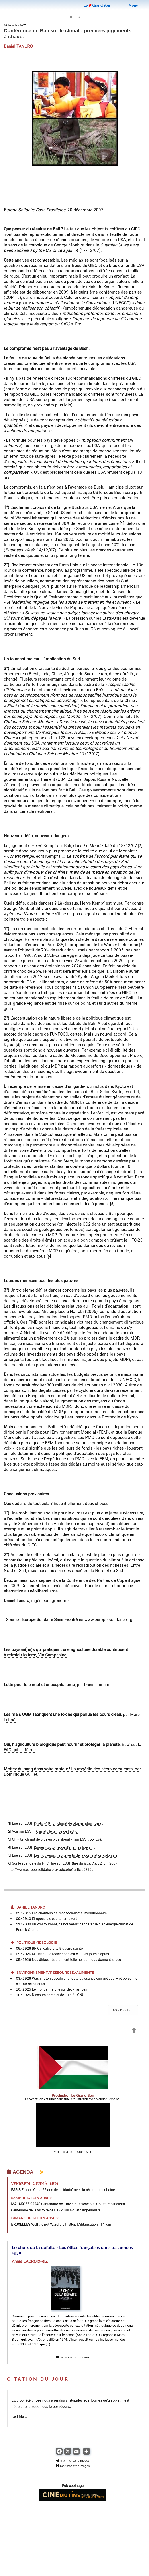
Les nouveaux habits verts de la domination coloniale (75, 1855)
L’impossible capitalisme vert (54, 1919)
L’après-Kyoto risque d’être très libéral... (64, 1847)
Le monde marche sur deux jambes (59, 1989)
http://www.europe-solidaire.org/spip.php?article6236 (49, 1869)
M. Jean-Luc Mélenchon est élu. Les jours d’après (70, 1954)
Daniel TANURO (28, 1907)
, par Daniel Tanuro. (57, 1684)
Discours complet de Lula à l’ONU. (58, 1995)
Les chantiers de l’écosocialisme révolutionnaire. (70, 1913)
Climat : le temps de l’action (57, 1831)
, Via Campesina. (66, 1652)
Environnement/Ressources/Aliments (52, 1973)
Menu (131, 5)
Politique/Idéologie (34, 1943)
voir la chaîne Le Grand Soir (72, 2151)
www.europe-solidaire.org (108, 1619)
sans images (81, 2460)
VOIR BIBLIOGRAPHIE (73, 2357)
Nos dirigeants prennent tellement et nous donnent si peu (76, 1959)
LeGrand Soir (97, 5)
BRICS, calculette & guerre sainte (57, 1948)
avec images (81, 2466)
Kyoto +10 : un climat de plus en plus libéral (68, 1823)
